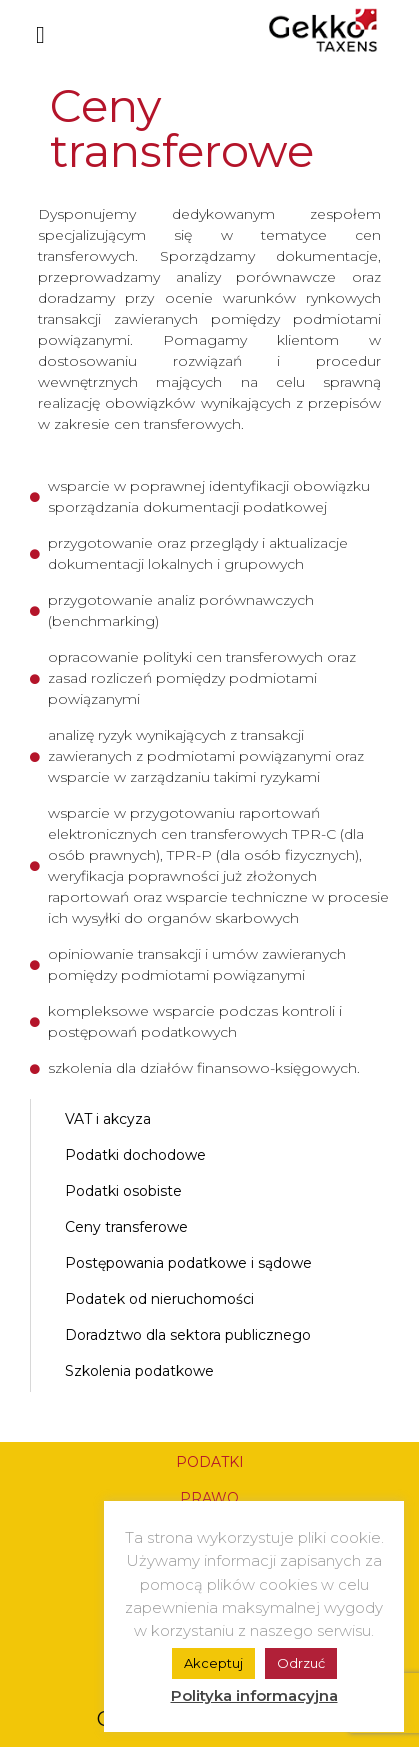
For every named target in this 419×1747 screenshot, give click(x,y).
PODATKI (210, 1462)
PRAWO (209, 1498)
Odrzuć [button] (301, 1663)
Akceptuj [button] (213, 1663)
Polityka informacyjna (254, 1695)
